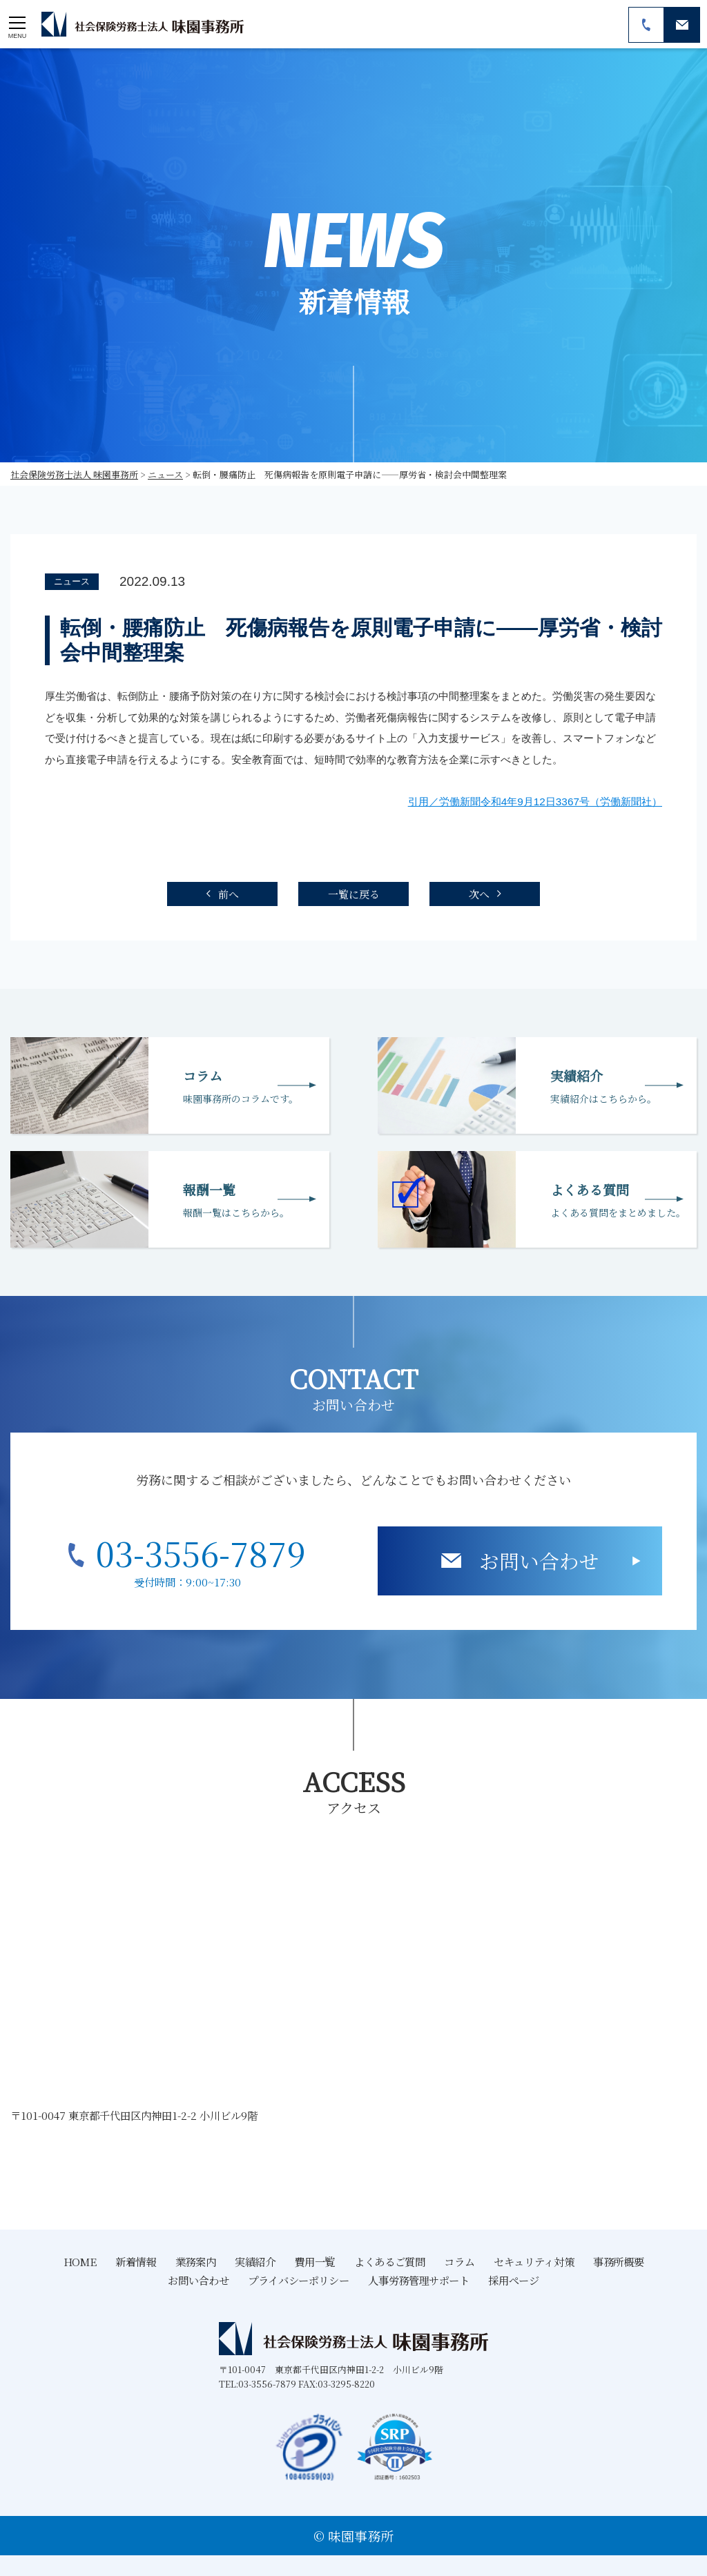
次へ (479, 894)
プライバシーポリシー (298, 2280)
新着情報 (135, 2261)
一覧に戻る (354, 894)
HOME (80, 2261)
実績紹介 (255, 2261)
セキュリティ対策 (534, 2261)
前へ (228, 894)
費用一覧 (315, 2261)
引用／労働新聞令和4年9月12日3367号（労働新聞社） (535, 801)
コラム (459, 2261)
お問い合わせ (539, 1560)
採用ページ (513, 2280)
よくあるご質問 (389, 2261)
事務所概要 (618, 2261)
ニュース (72, 581)
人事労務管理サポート (418, 2280)
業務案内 (195, 2261)
